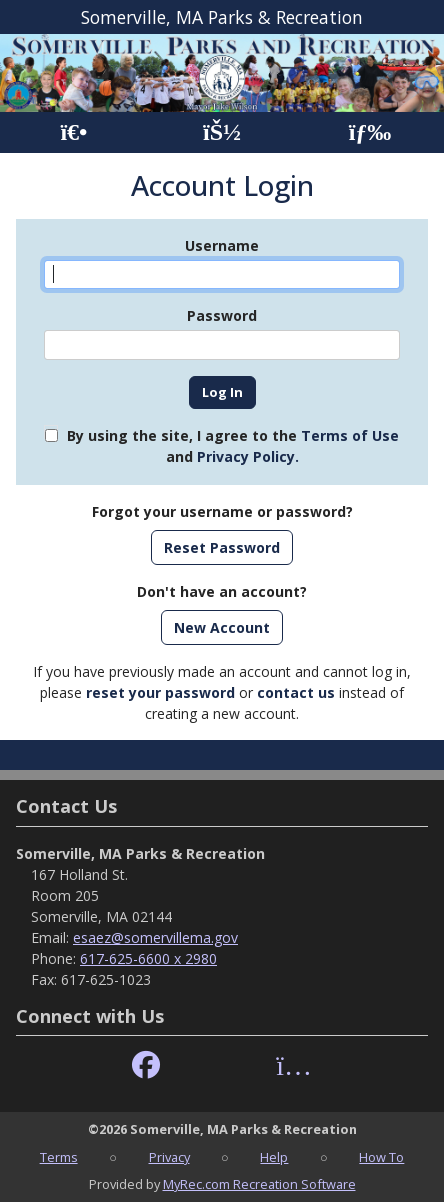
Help (274, 1157)
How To (381, 1157)
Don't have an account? (222, 591)
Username (222, 245)
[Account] (222, 132)
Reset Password (222, 547)
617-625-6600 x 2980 (148, 958)
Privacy (169, 1157)
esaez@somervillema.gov (155, 937)
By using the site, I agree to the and (233, 446)
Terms (59, 1157)
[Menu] (370, 132)
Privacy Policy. (248, 456)
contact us (296, 692)
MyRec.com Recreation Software (259, 1184)
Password (222, 315)
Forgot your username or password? (222, 511)
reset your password (160, 692)
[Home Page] (73, 132)
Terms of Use (350, 435)
